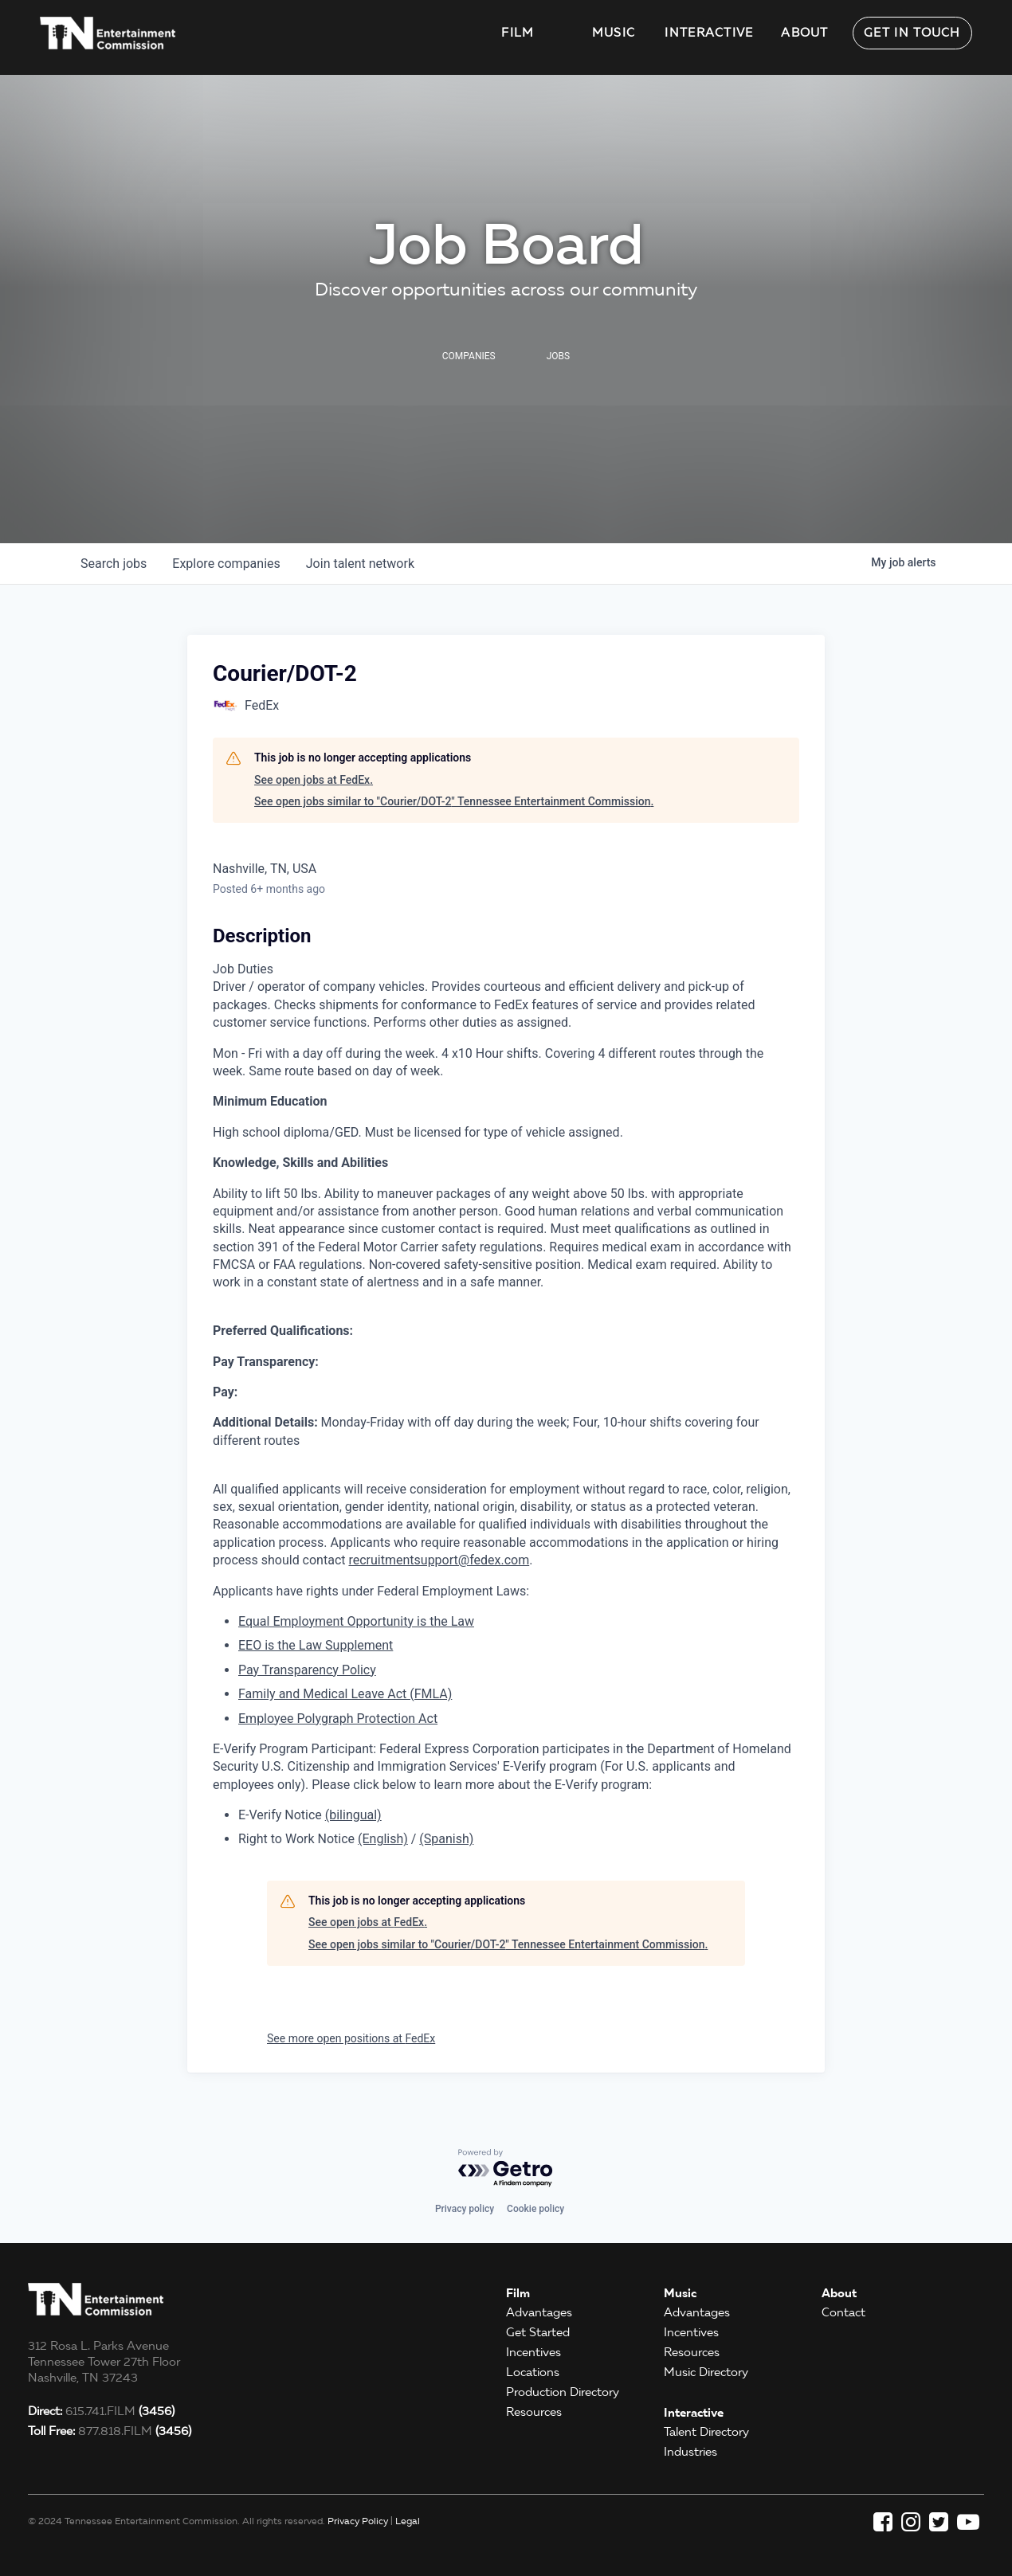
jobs (113, 563)
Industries (690, 2452)
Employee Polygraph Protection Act (337, 1718)
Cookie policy (535, 2208)
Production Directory (562, 2392)
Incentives (533, 2352)
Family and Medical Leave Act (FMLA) (345, 1693)
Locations (532, 2372)
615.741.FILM (101, 2411)
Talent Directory (706, 2432)
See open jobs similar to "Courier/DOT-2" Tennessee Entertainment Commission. (453, 801)
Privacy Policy (358, 2521)
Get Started (538, 2332)
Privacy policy (464, 2208)
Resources (534, 2412)
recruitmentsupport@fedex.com (438, 1560)
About (805, 32)
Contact (843, 2312)
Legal (407, 2521)
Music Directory (706, 2372)
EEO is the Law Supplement (315, 1645)
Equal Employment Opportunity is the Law (356, 1621)
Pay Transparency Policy (307, 1670)
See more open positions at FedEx (351, 2038)
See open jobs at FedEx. (313, 779)
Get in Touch (912, 32)
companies (226, 563)
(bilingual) (353, 1814)
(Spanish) (446, 1838)
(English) (383, 1838)
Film (517, 32)
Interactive (709, 32)
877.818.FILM (109, 2431)
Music (614, 32)
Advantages (539, 2312)
